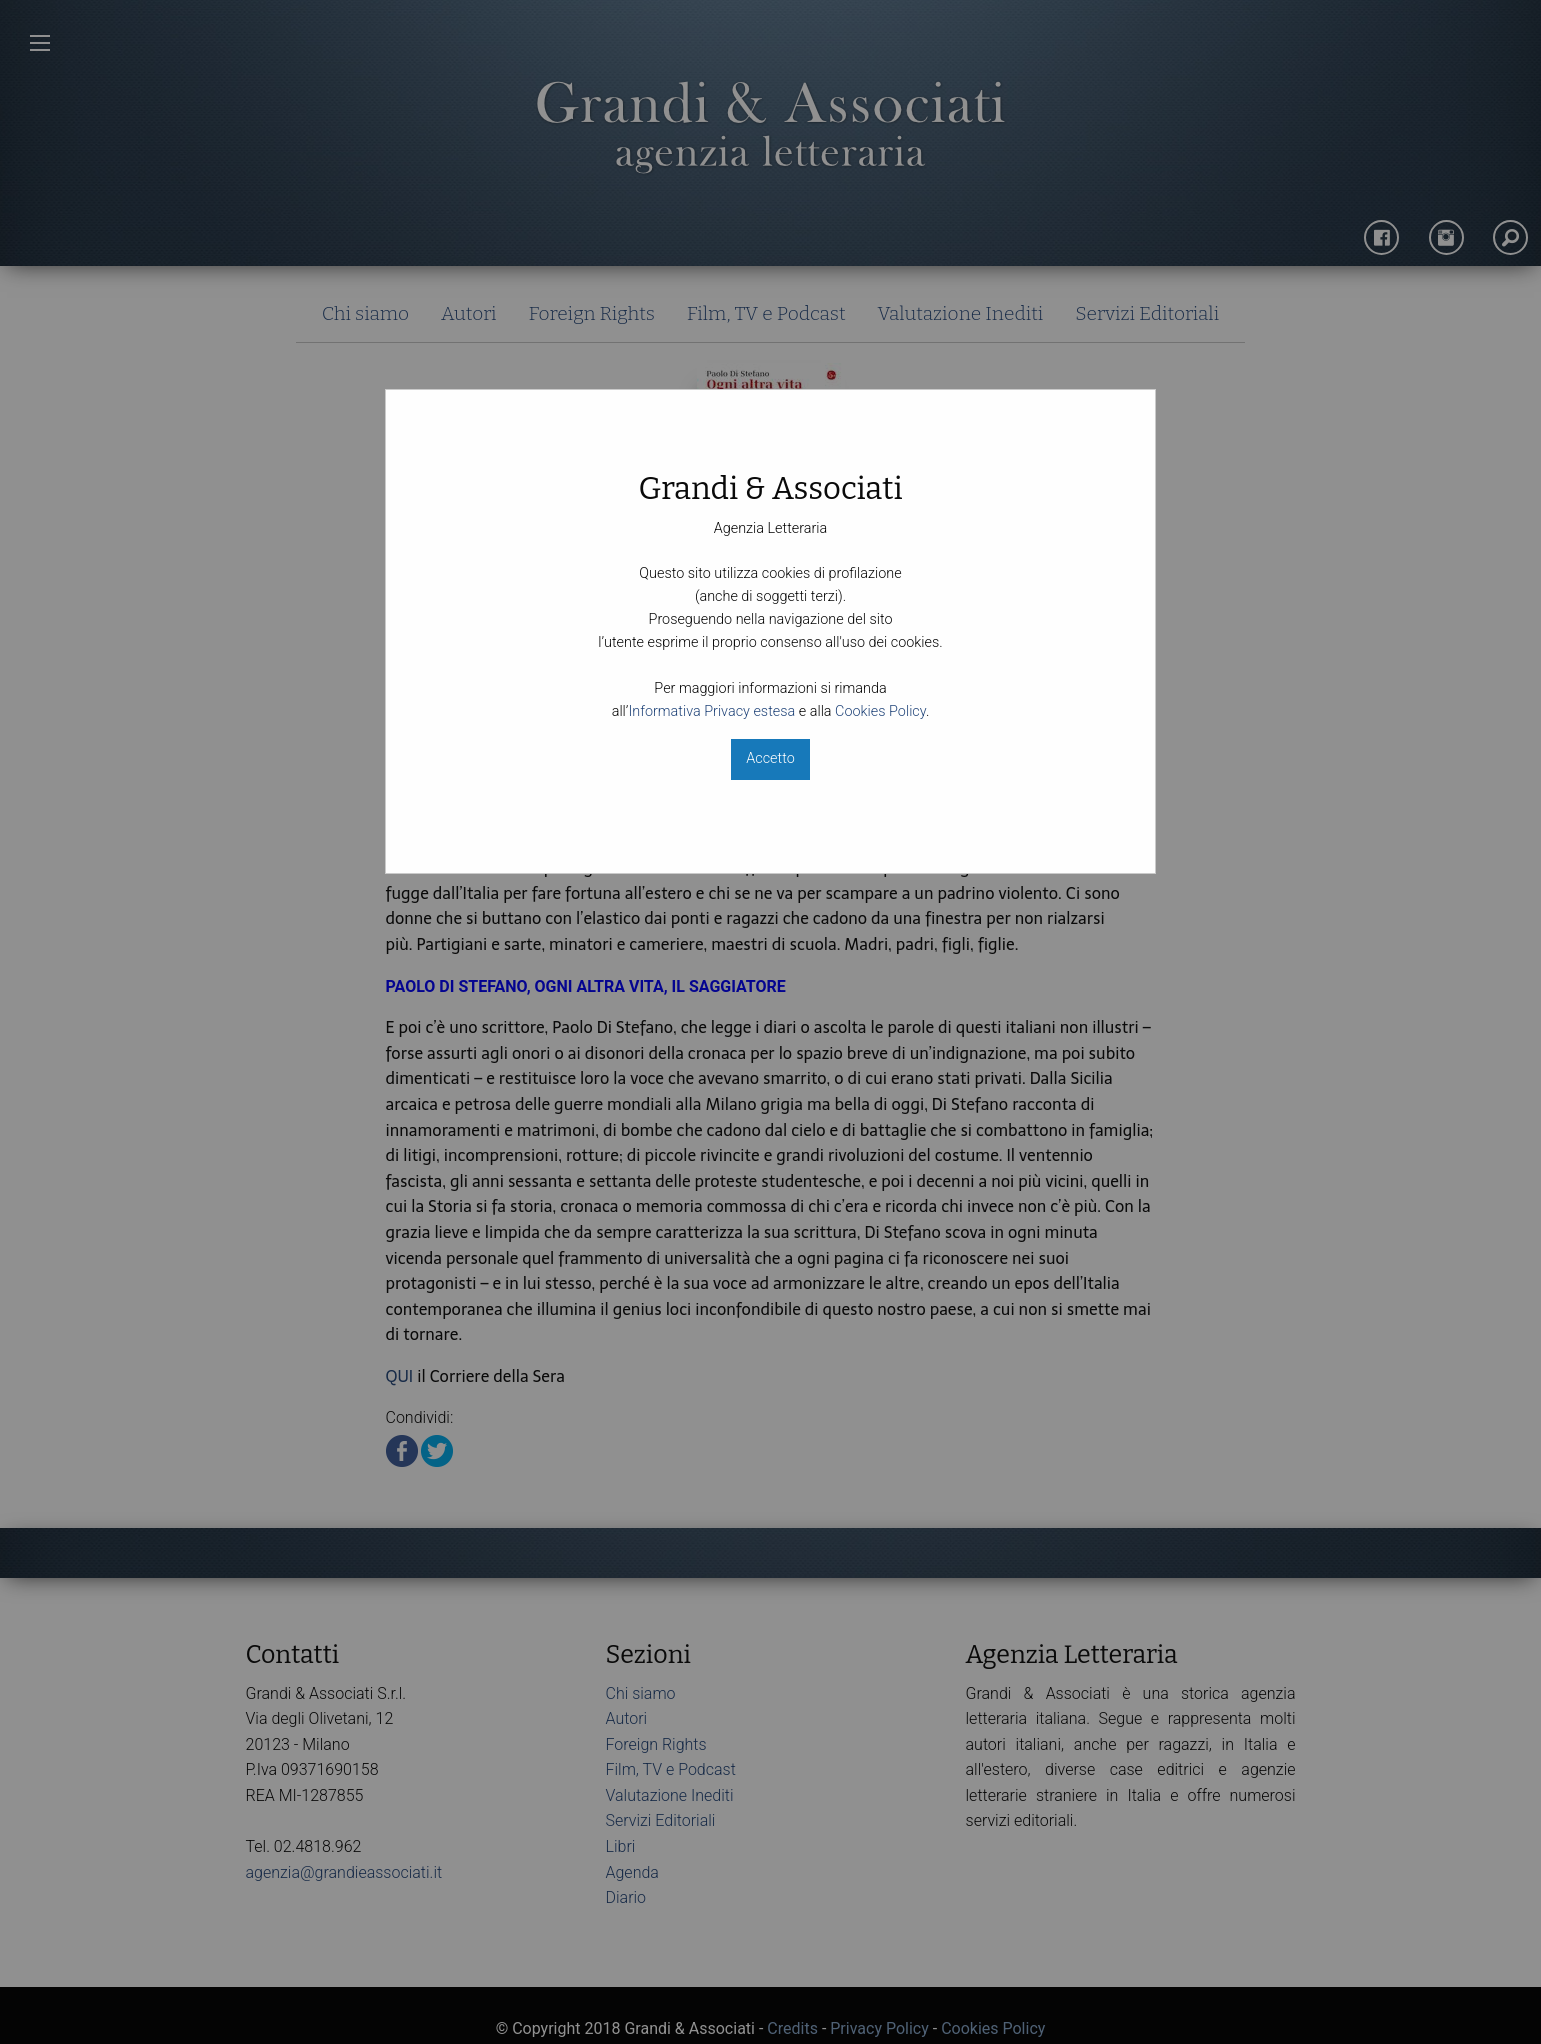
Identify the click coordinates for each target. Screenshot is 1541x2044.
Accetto (770, 758)
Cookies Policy (880, 711)
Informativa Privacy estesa (711, 711)
